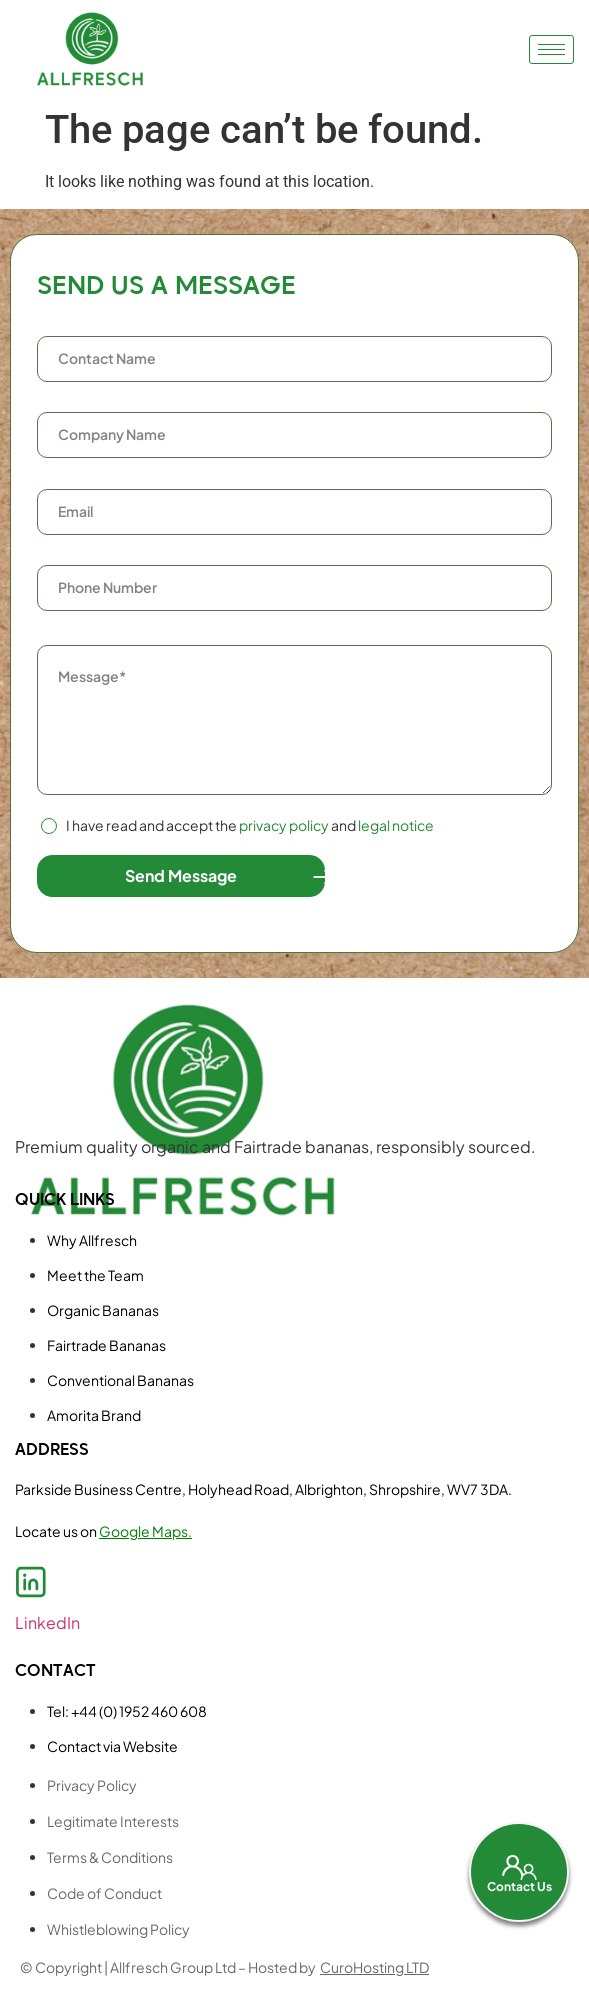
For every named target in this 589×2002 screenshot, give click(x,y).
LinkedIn (47, 1622)
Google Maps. (145, 1531)
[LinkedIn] (31, 1582)
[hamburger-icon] (551, 49)
